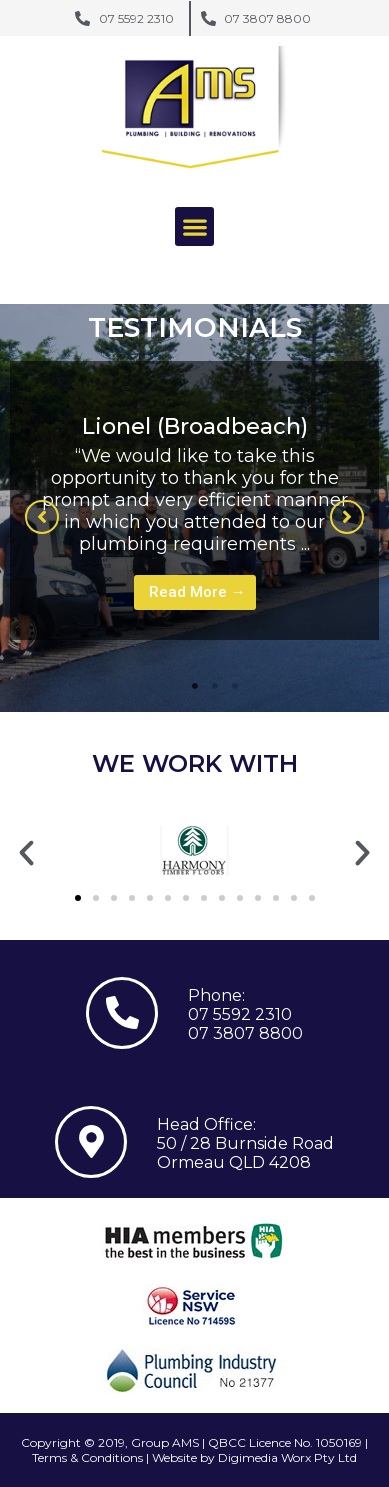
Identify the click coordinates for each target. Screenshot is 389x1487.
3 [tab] (235, 686)
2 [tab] (215, 686)
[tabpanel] (194, 500)
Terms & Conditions (87, 1457)
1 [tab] (195, 686)
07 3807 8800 (245, 1033)
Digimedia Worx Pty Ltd (287, 1457)
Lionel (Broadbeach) (195, 426)
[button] (194, 226)
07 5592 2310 (240, 1014)
